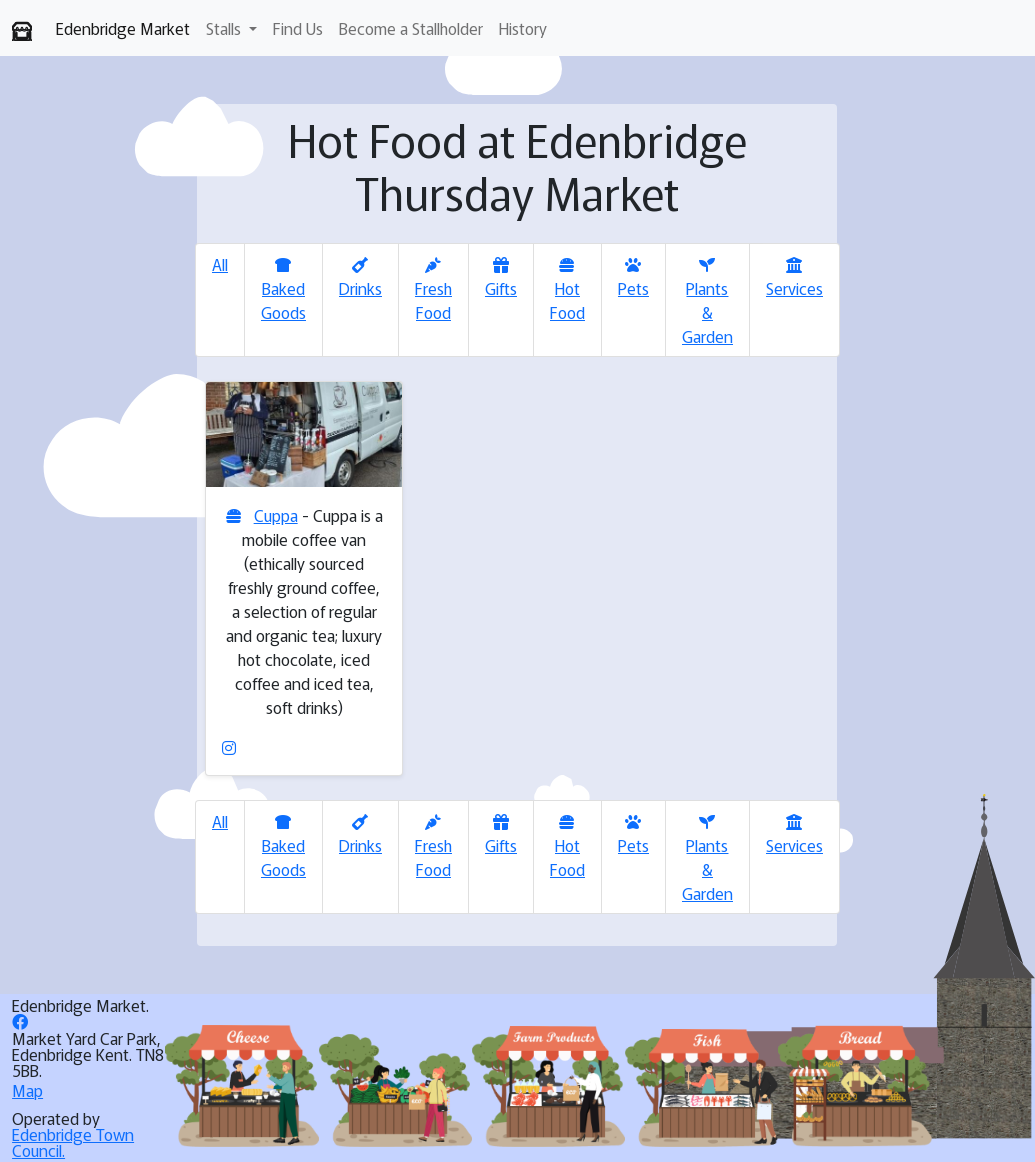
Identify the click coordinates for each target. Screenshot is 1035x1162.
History (523, 28)
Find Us (298, 28)
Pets (633, 278)
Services (794, 278)
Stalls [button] (225, 28)
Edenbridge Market (123, 28)
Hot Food (567, 290)
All (220, 264)
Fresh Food (433, 290)
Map (27, 1090)
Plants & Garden (707, 302)
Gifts (501, 278)
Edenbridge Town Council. (73, 1142)
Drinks (360, 278)
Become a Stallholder (411, 28)
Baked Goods (283, 290)
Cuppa (276, 515)
